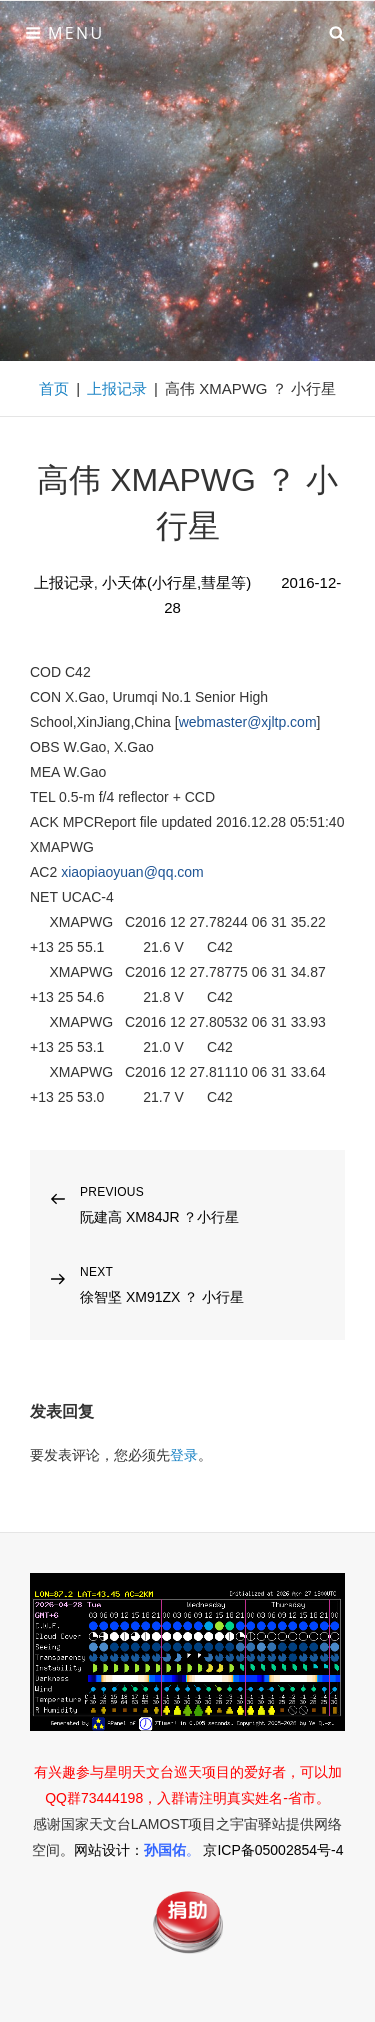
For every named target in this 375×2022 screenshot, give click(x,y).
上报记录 (117, 388)
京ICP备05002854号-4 (273, 1850)
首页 (54, 388)
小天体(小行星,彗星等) (176, 582)
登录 (184, 1455)
